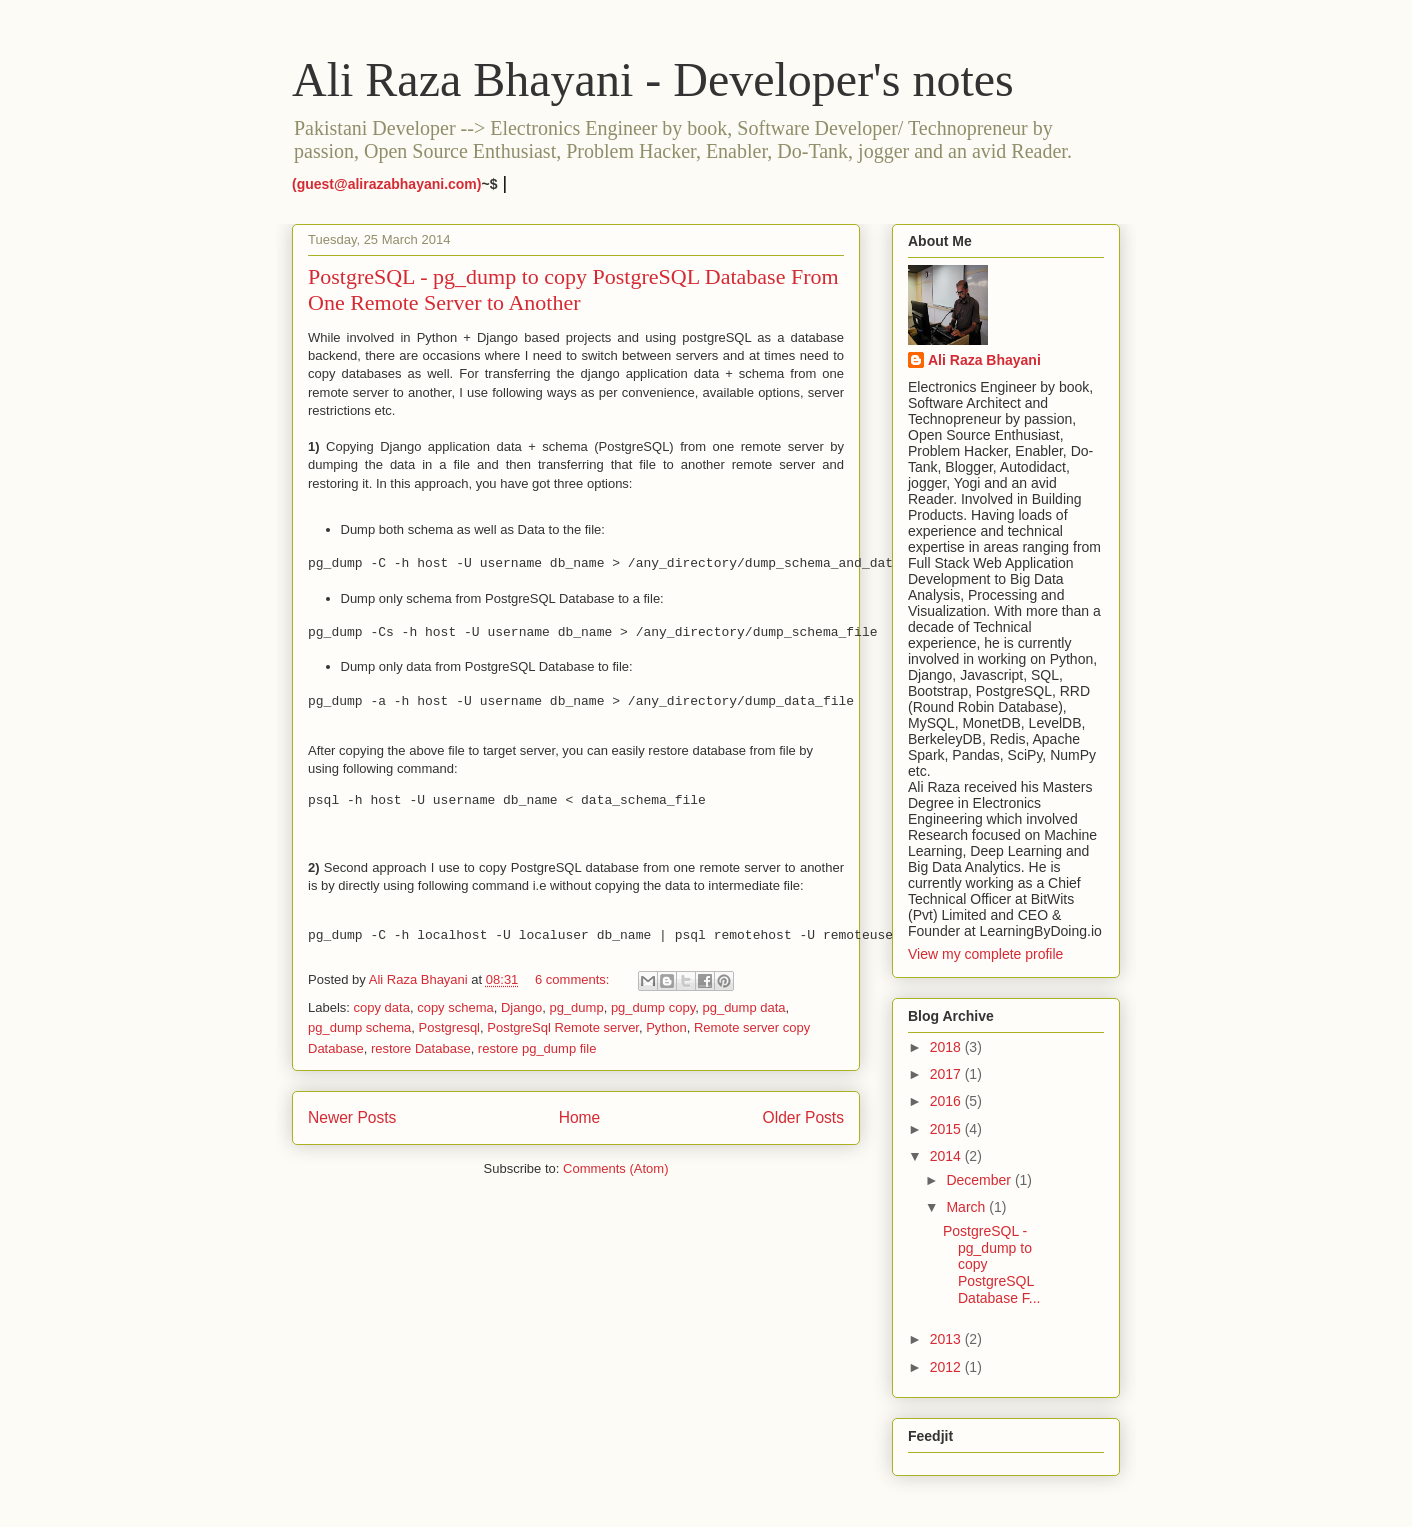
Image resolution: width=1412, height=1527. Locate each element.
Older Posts (803, 1117)
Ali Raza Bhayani (984, 360)
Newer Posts (352, 1117)
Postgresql (449, 1027)
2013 (947, 1339)
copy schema (455, 1007)
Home (580, 1117)
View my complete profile (985, 954)
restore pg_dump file (537, 1048)
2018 (947, 1047)
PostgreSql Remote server (563, 1027)
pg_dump (576, 1007)
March (967, 1207)
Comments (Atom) (615, 1168)
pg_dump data (743, 1007)
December (980, 1180)
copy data (382, 1007)
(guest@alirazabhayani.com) (386, 184)
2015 (947, 1129)
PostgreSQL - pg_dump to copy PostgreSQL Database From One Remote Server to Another (573, 289)
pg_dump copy (653, 1007)
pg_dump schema (359, 1027)
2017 (947, 1074)
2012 (947, 1367)
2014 (947, 1156)
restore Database (421, 1048)
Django (521, 1007)
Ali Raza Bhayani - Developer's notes (653, 79)
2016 (947, 1101)
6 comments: (574, 979)
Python (666, 1027)
